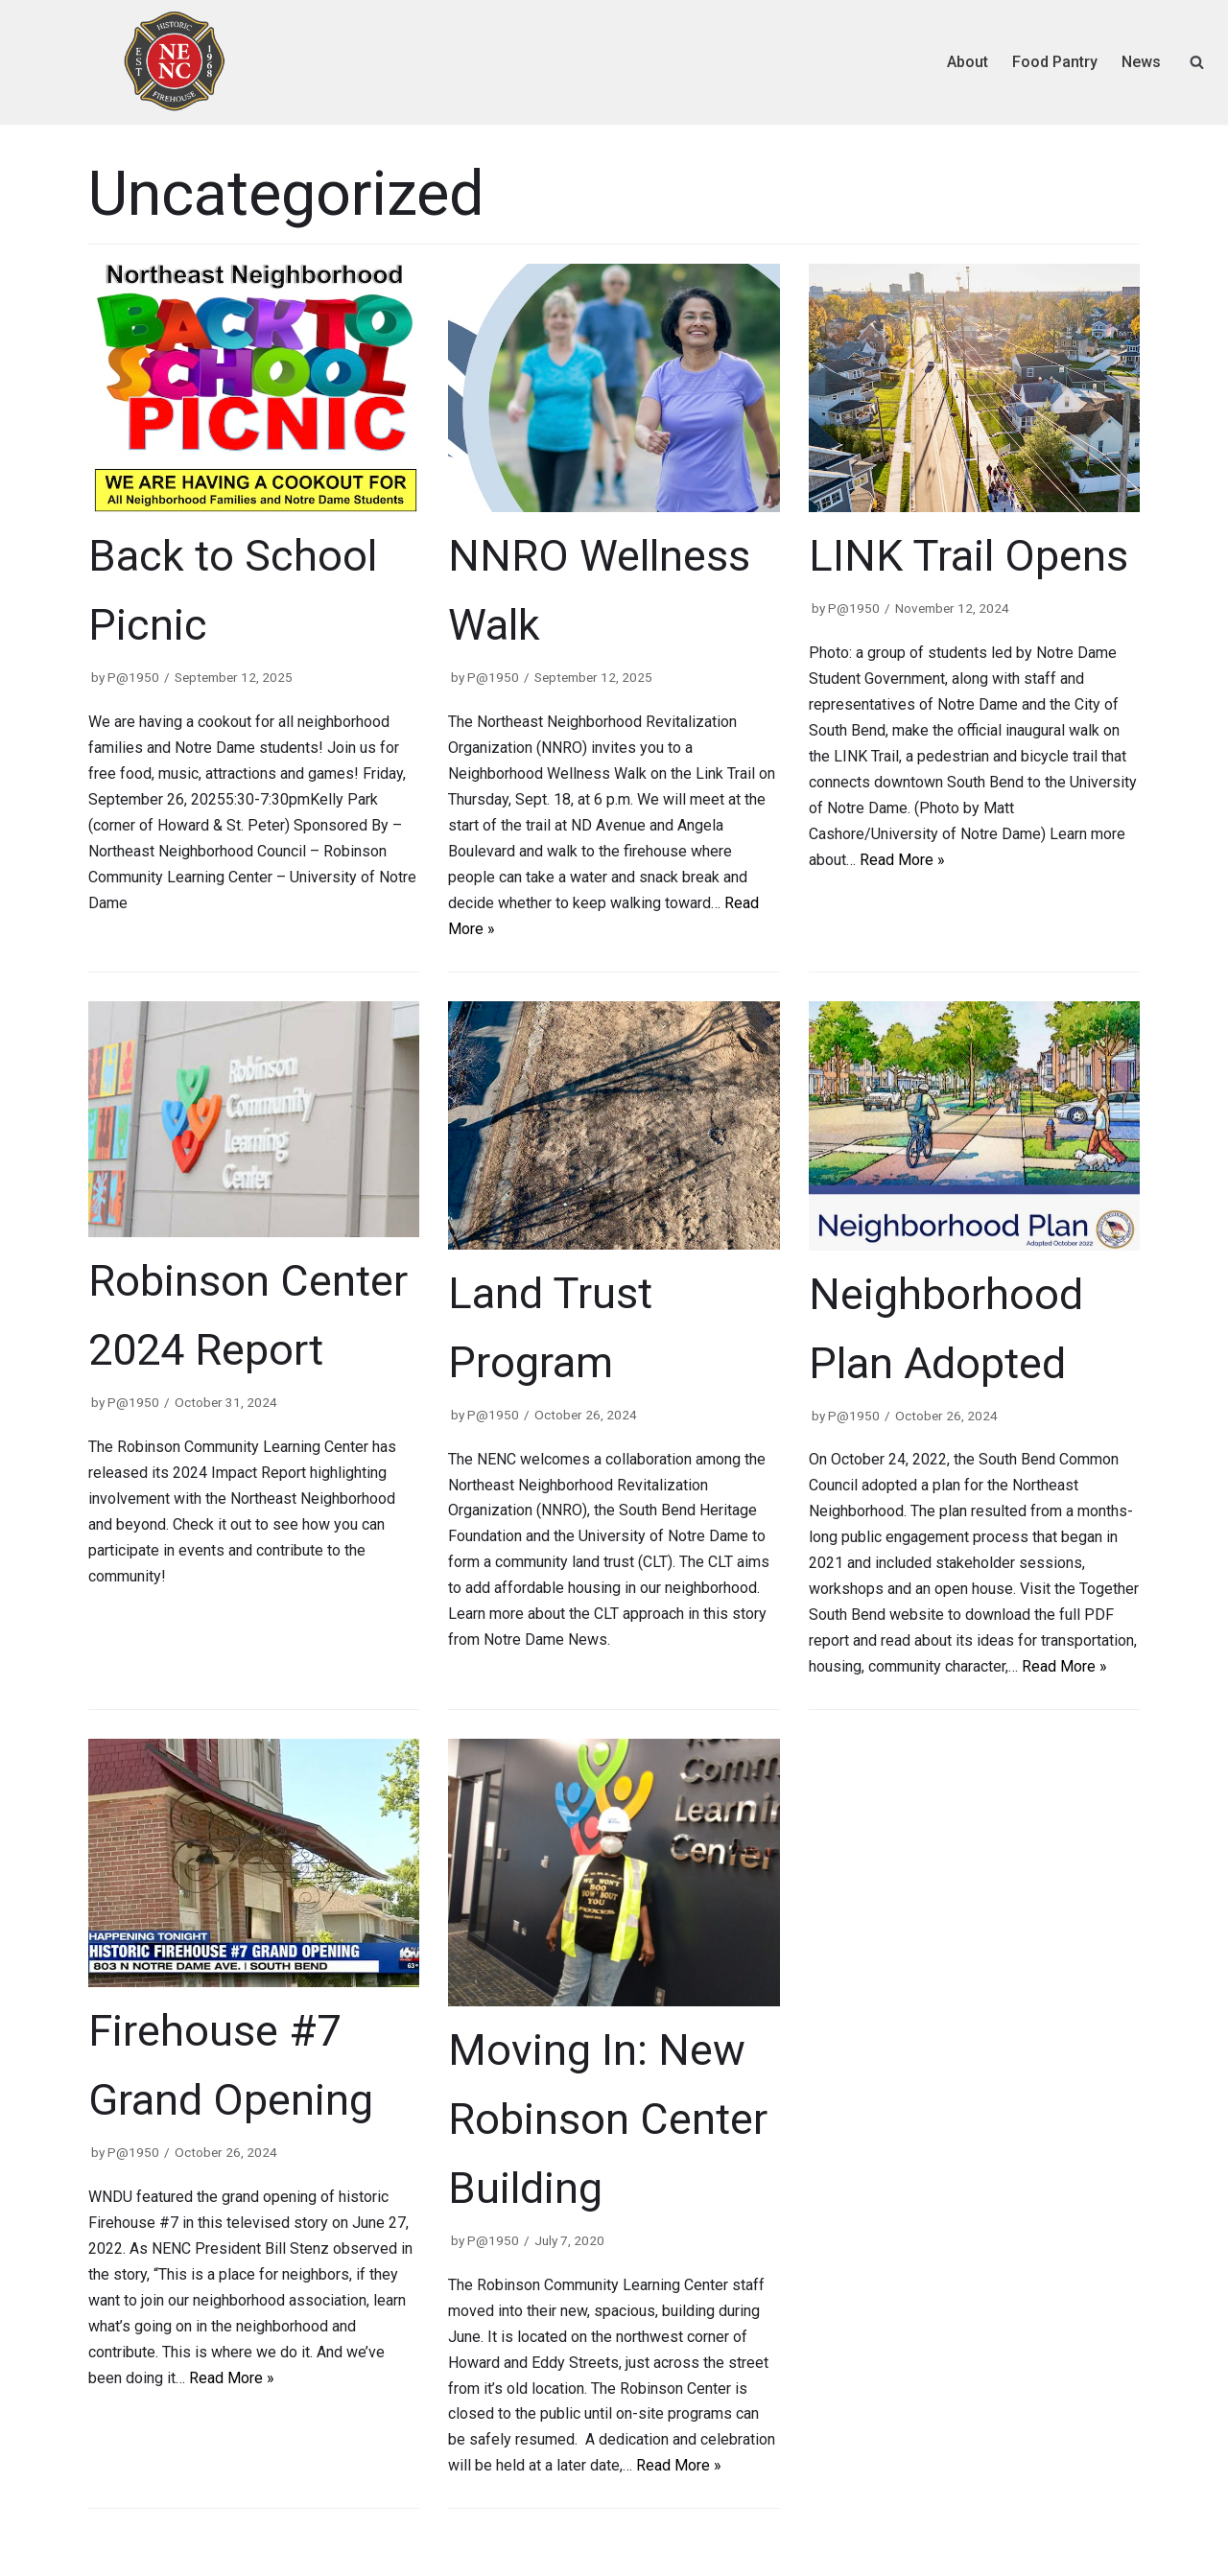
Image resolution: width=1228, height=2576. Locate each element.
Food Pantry (1055, 62)
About (967, 62)
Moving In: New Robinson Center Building (608, 2119)
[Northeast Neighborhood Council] (174, 62)
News (1141, 62)
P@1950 (133, 677)
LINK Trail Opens (968, 555)
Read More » (902, 860)
